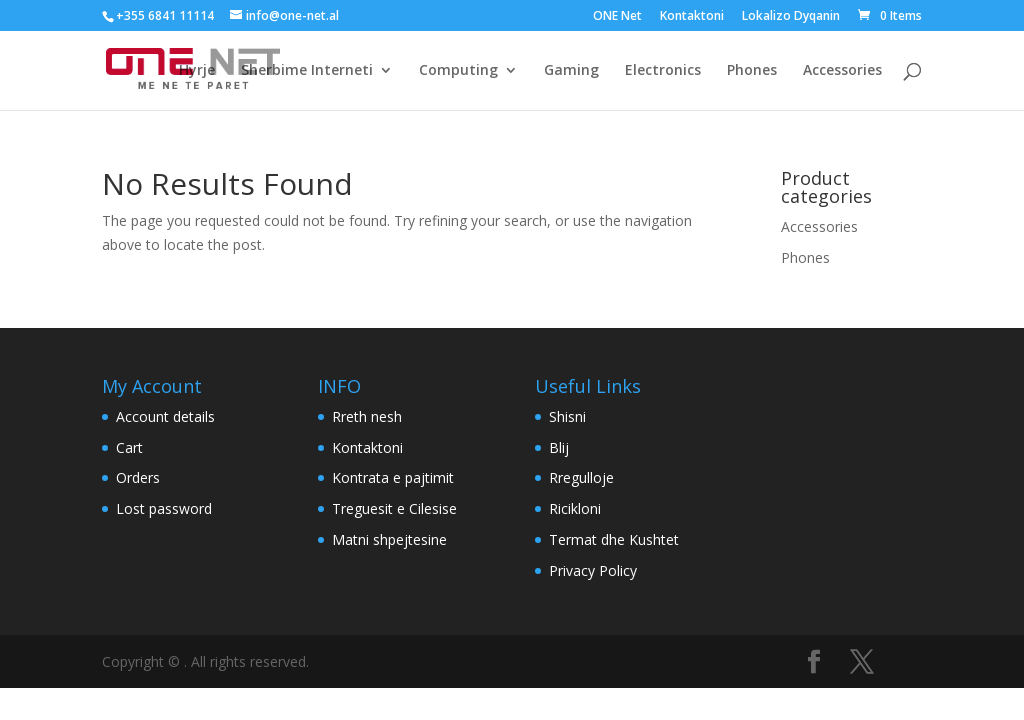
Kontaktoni (692, 17)
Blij (559, 447)
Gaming (571, 71)
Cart (129, 447)
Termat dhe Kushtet (614, 539)
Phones (752, 71)
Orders (138, 477)
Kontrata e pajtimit (393, 477)
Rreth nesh (367, 416)
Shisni (567, 416)
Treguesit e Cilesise (394, 508)
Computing (458, 71)
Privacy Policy (593, 570)
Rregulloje (581, 477)
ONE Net (617, 17)
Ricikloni (575, 508)
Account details (165, 416)
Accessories (842, 71)
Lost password (164, 508)
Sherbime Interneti (307, 71)
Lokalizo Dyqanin (791, 17)
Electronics (663, 71)
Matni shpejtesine (389, 539)
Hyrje (197, 71)
